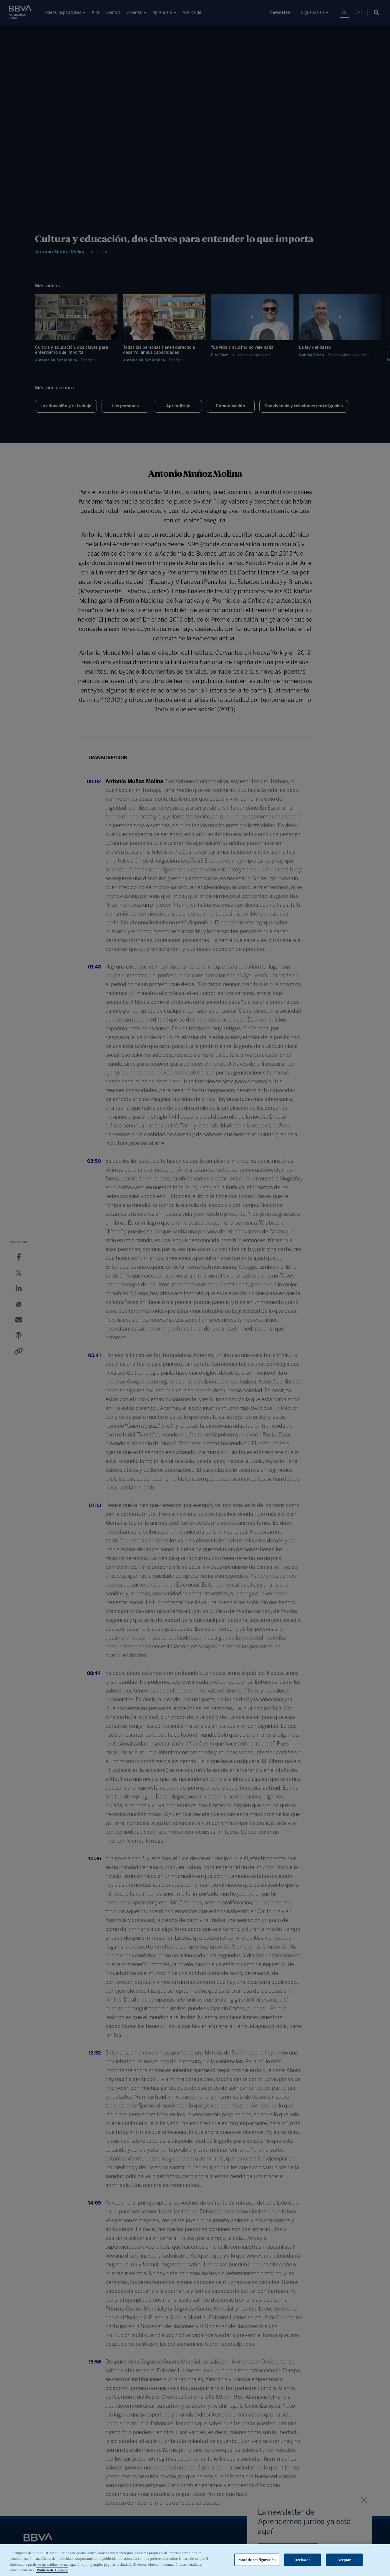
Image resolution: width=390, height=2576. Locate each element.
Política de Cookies (51, 2570)
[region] (195, 2560)
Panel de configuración (257, 2559)
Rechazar (302, 2559)
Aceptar (344, 2559)
